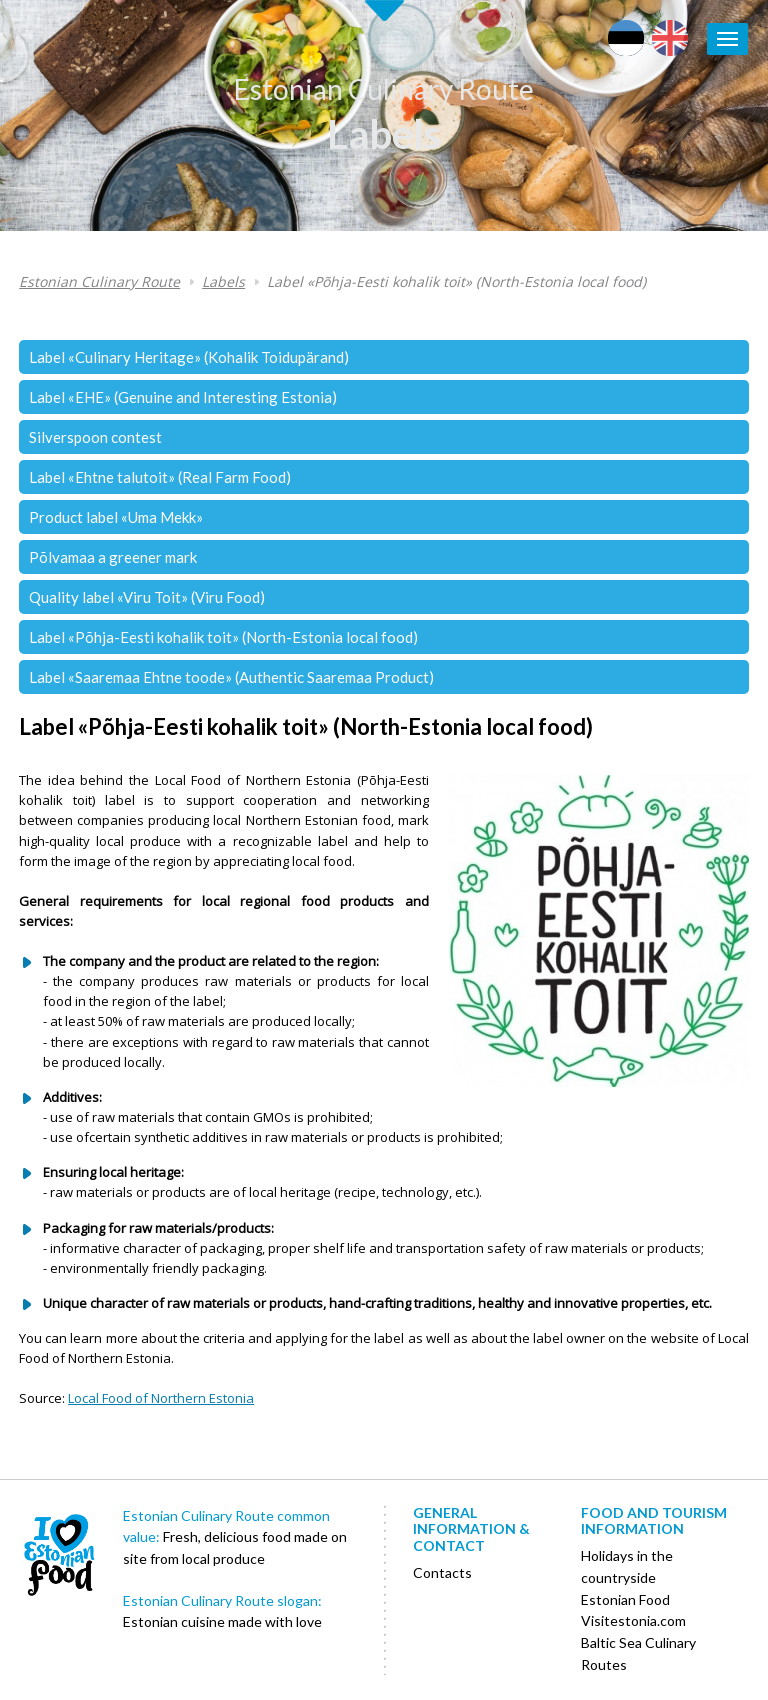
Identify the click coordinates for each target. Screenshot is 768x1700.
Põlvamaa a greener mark (113, 557)
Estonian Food (625, 1599)
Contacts (442, 1572)
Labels (384, 134)
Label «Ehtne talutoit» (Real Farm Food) (160, 477)
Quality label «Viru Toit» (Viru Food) (147, 597)
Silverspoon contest (95, 437)
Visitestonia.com (633, 1620)
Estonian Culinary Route (384, 89)
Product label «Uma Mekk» (116, 517)
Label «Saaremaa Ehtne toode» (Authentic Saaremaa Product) (231, 677)
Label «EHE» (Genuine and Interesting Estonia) (183, 397)
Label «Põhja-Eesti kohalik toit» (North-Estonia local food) (456, 281)
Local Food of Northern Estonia (161, 1398)
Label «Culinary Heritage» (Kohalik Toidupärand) (189, 357)
